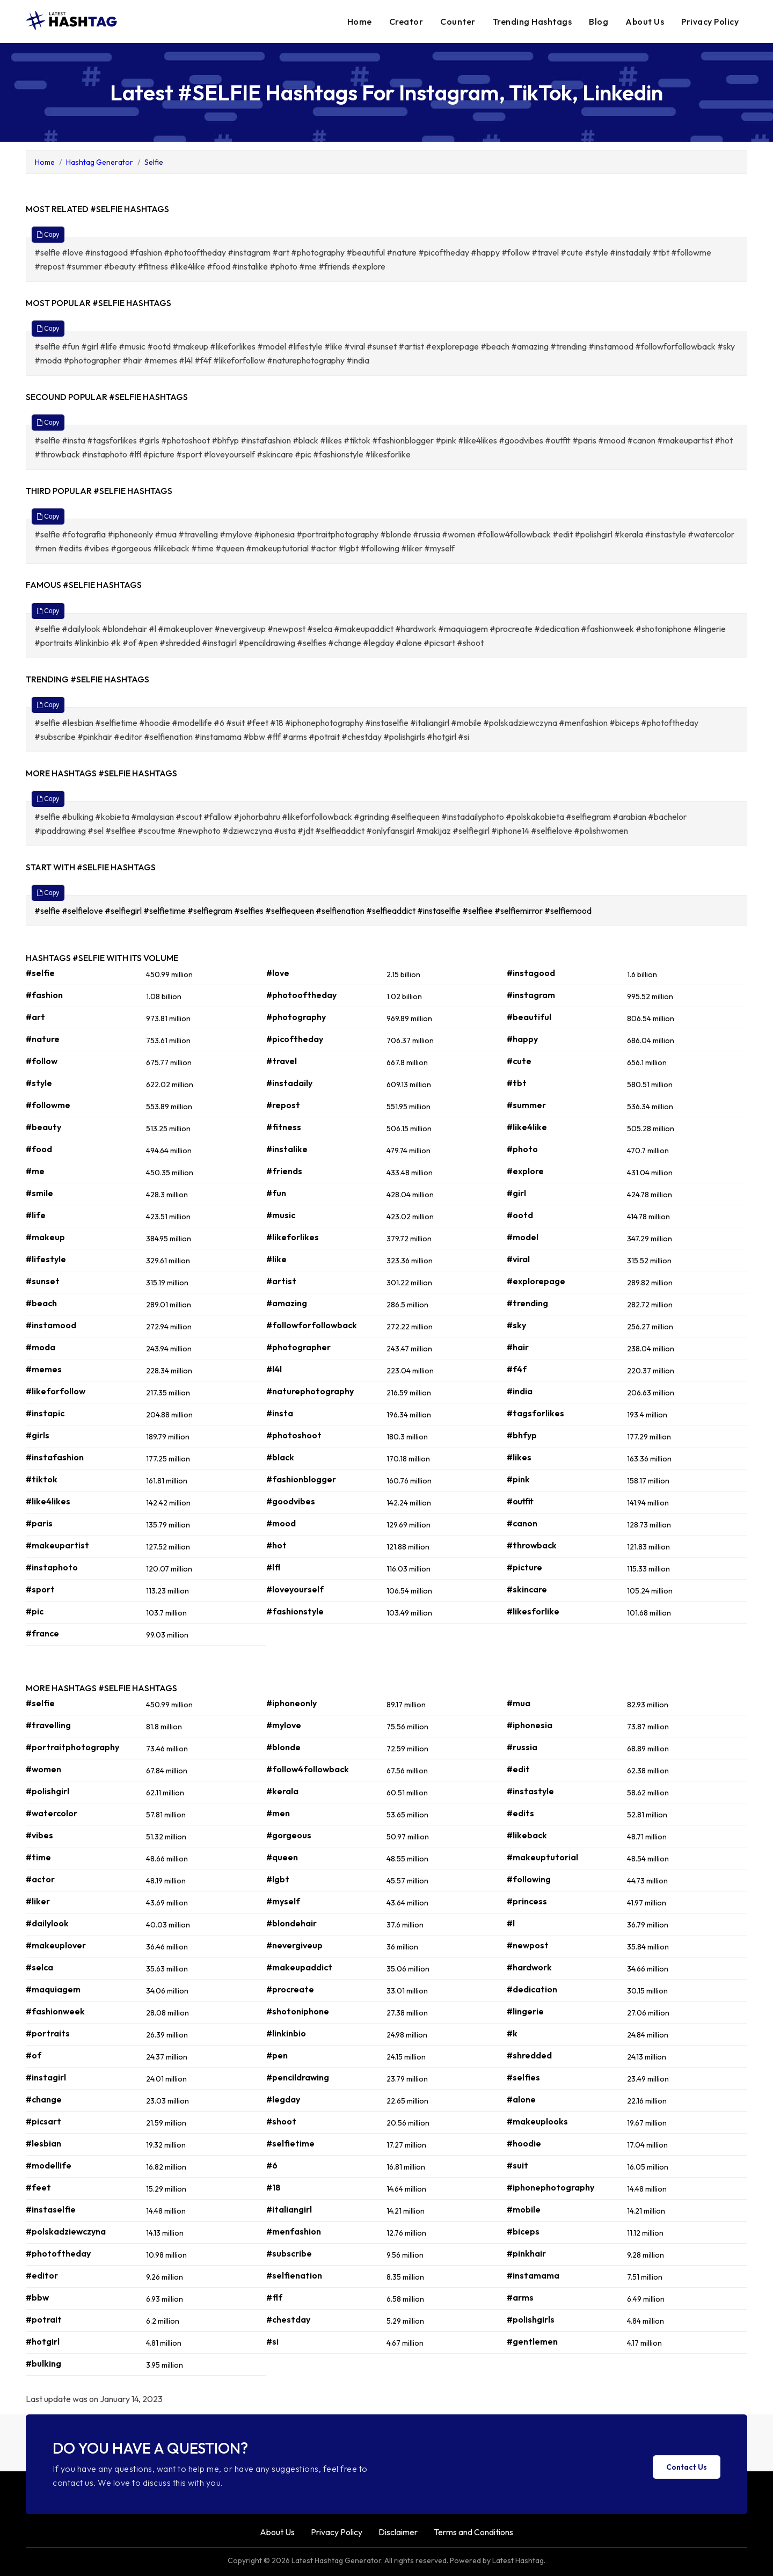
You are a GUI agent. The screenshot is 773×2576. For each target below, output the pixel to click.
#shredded (529, 2055)
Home (359, 21)
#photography (296, 1017)
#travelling (48, 1725)
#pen (277, 2055)
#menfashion (293, 2231)
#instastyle (530, 1791)
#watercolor (51, 1813)
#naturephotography (310, 1391)
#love (277, 972)
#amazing (286, 1303)
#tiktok (41, 1479)
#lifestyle (46, 1259)
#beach (41, 1303)
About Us (644, 21)
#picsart (43, 2121)
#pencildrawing (297, 2077)
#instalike (287, 1149)
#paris (39, 1523)
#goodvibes (290, 1501)
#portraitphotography (72, 1747)
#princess (527, 1901)
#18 (273, 2187)
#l (511, 1923)
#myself (283, 1901)
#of (33, 2055)
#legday (283, 2099)
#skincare (527, 1589)
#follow (41, 1061)
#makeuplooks (537, 2121)
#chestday (288, 2319)
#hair (518, 1347)
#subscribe (289, 2253)
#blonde (283, 1747)
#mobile (524, 2209)
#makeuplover (56, 1945)
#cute (519, 1061)
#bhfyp (522, 1435)
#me (35, 1171)
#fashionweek (55, 2011)
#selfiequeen (290, 910)
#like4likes (48, 1501)
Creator (406, 21)
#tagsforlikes (535, 1413)
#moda (40, 1347)
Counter (458, 21)
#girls (37, 1435)
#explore (525, 1171)
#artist (281, 1281)
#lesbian (43, 2143)
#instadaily (289, 1083)
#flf (274, 2297)
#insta (279, 1413)
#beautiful (529, 1017)
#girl (516, 1193)
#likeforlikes (292, 1237)
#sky (516, 1325)
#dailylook (47, 1923)
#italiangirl (289, 2209)
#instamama (533, 2275)
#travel (281, 1061)
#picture (524, 1567)
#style (39, 1083)
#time (38, 1857)
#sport (40, 1589)
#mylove (283, 1725)
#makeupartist (57, 1545)
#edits (520, 1813)
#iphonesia (529, 1725)
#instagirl (46, 2077)
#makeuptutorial (542, 1857)
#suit (517, 2165)
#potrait (44, 2319)
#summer (526, 1105)
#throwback (532, 1545)
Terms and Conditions (473, 2532)
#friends (284, 1171)
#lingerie (525, 2011)
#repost (283, 1105)
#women (43, 1769)
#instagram (531, 994)
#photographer (298, 1347)
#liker (38, 1901)
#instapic (45, 1413)
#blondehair (291, 1923)
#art (35, 1017)
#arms (520, 2297)
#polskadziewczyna (66, 2231)
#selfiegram (210, 910)
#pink (518, 1479)
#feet (38, 2187)
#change (44, 2099)
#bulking (43, 2363)
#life (36, 1215)
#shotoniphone (297, 2011)
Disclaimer (398, 2532)
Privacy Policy (710, 21)
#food (39, 1149)
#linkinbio (286, 2033)
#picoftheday (294, 1039)
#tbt (517, 1083)
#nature (43, 1039)
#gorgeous (288, 1835)
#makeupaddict (299, 1967)
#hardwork (529, 1967)
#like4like (527, 1127)
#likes (519, 1457)
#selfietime (165, 910)
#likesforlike (533, 1611)
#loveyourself (295, 1589)
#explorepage (536, 1281)
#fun (276, 1193)
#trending (527, 1303)
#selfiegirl (124, 910)
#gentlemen (532, 2341)
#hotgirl (43, 2341)
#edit (518, 1769)
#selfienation (341, 910)
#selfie (48, 910)
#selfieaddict (391, 910)
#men (278, 1813)
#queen (282, 1857)
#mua (518, 1703)
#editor (42, 2275)
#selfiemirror (519, 910)
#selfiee (478, 910)
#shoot (281, 2121)
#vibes (39, 1835)
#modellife (48, 2165)
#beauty (43, 1127)
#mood (281, 1523)
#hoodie (524, 2143)
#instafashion (55, 1457)
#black (280, 1457)
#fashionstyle (295, 1611)
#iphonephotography (550, 2187)
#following (529, 1879)
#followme (48, 1105)
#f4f (517, 1369)
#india (520, 1391)
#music (280, 1215)
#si (272, 2341)
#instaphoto (52, 1567)
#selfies (249, 910)
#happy (522, 1039)
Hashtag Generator (99, 162)
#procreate (290, 1989)
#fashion (44, 994)
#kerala (282, 1791)
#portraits (48, 2033)
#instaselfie (439, 910)
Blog (598, 21)
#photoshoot (294, 1435)
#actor (40, 1879)
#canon (522, 1523)
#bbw (37, 2297)
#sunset (43, 1281)
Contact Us (686, 2467)
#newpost (528, 1945)
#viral (518, 1259)
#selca (39, 1967)
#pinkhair (526, 2253)
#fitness (283, 1127)
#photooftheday (301, 994)
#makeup (45, 1237)
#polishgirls (531, 2319)
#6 (272, 2165)
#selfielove (83, 910)
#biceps (523, 2231)
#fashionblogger (301, 1479)
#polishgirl (47, 1791)
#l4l (274, 1369)
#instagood (531, 972)
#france (42, 1633)
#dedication (532, 1989)
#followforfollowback (311, 1325)
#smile (39, 1193)
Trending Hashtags (532, 21)
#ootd (520, 1215)
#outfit (520, 1501)
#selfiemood (568, 910)
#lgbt (277, 1879)
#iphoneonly (291, 1703)
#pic (34, 1611)
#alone (521, 2099)
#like (276, 1259)
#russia (522, 1747)
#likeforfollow (55, 1391)
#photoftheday (58, 2253)
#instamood (51, 1325)
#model (522, 1237)
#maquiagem (53, 1989)
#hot (276, 1545)
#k (512, 2033)
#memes (44, 1369)
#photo (522, 1149)
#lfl (273, 1567)
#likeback (527, 1835)
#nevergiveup (294, 1945)
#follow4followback (307, 1769)
